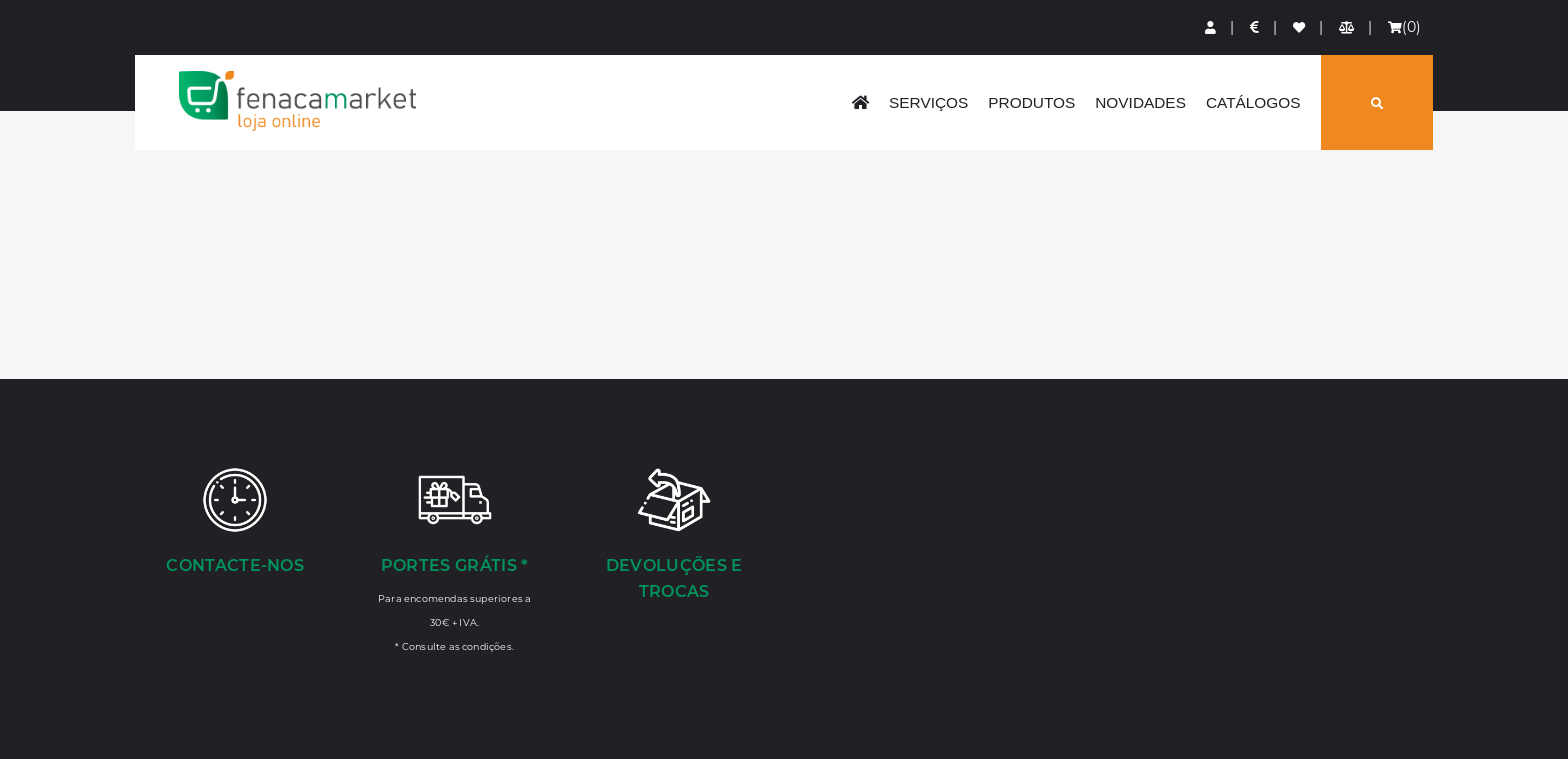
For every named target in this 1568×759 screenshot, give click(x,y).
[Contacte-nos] (235, 523)
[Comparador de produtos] (1347, 27)
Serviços (928, 102)
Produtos (1031, 102)
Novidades (1140, 102)
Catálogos (1253, 102)
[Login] (1211, 27)
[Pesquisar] (1377, 102)
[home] (860, 102)
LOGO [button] (297, 101)
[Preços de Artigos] (1255, 27)
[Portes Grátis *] (455, 559)
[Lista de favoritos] (1300, 27)
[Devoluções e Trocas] (674, 536)
